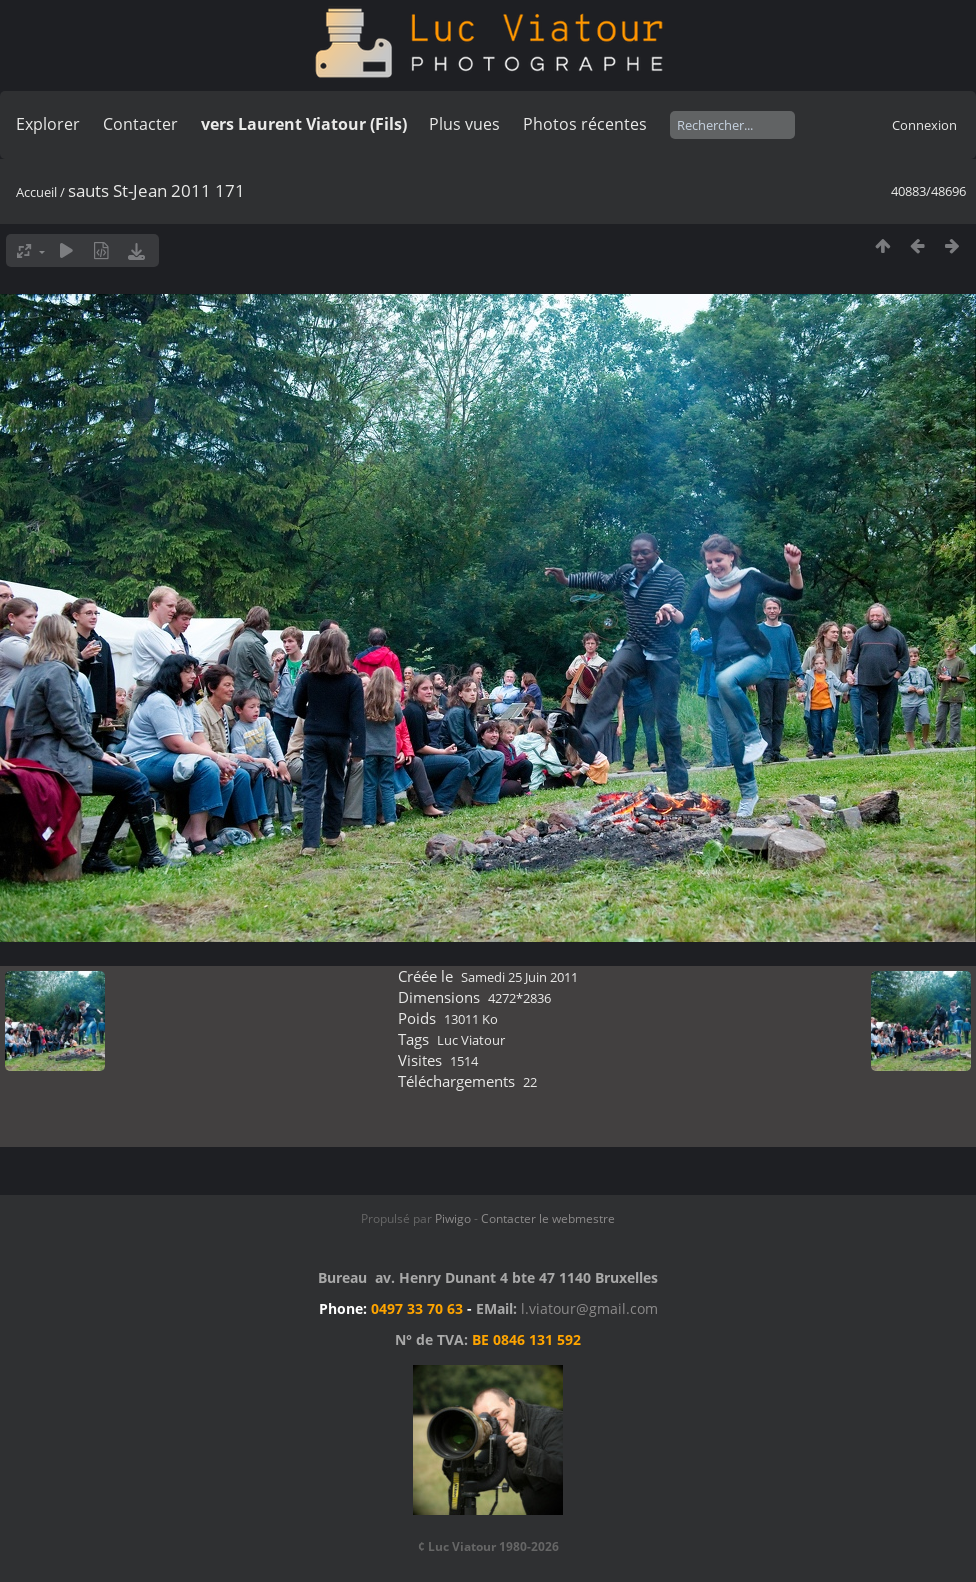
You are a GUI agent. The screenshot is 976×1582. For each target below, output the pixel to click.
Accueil (36, 192)
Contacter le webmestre (548, 1218)
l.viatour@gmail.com (589, 1308)
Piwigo (453, 1218)
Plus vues (464, 124)
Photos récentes (585, 124)
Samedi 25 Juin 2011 (519, 977)
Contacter (140, 124)
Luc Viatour (471, 1040)
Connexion (924, 125)
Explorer (48, 124)
